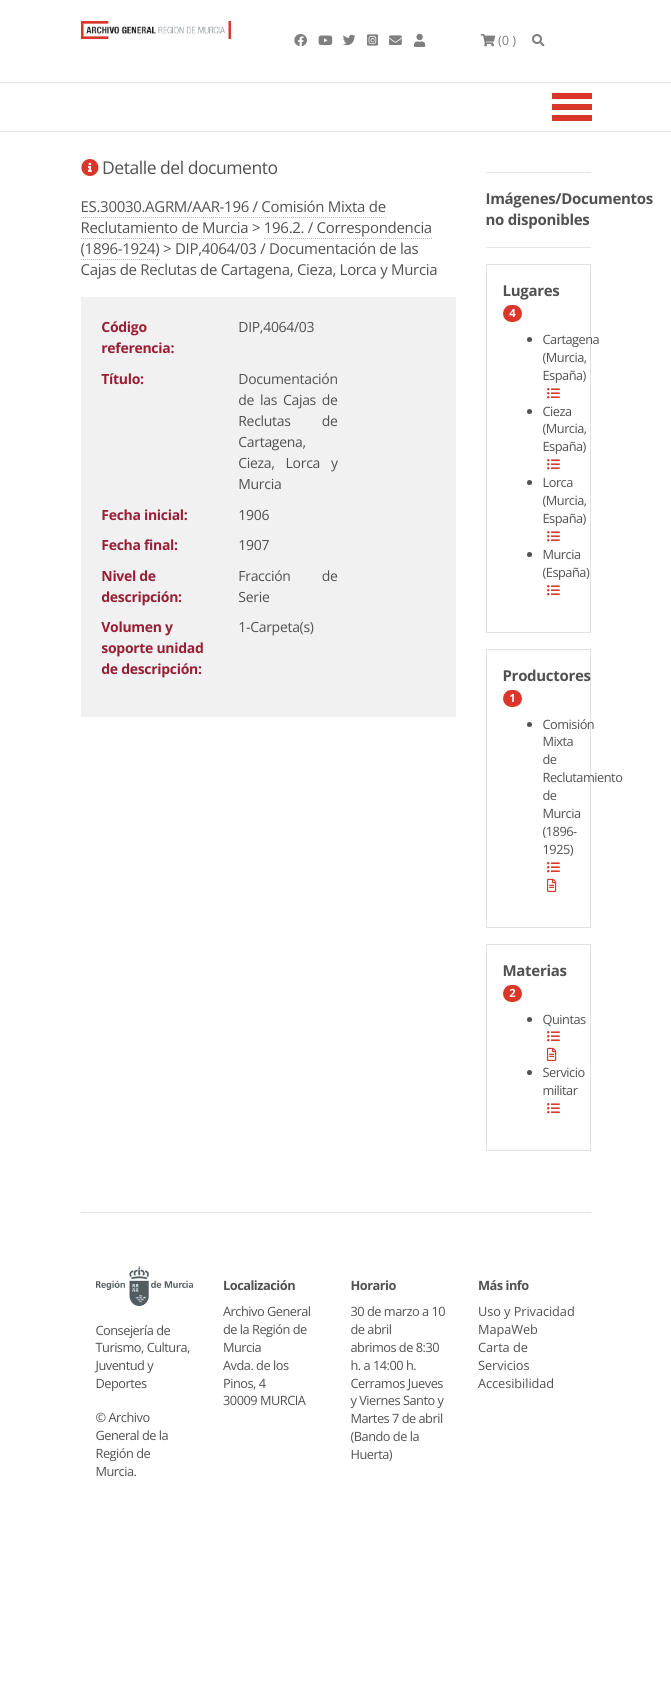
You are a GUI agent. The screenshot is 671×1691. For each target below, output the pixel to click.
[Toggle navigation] (597, 107)
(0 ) (499, 40)
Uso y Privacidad (509, 1320)
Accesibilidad (516, 1400)
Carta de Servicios (504, 1374)
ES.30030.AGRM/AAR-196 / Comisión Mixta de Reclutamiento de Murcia (233, 217)
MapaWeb (508, 1347)
